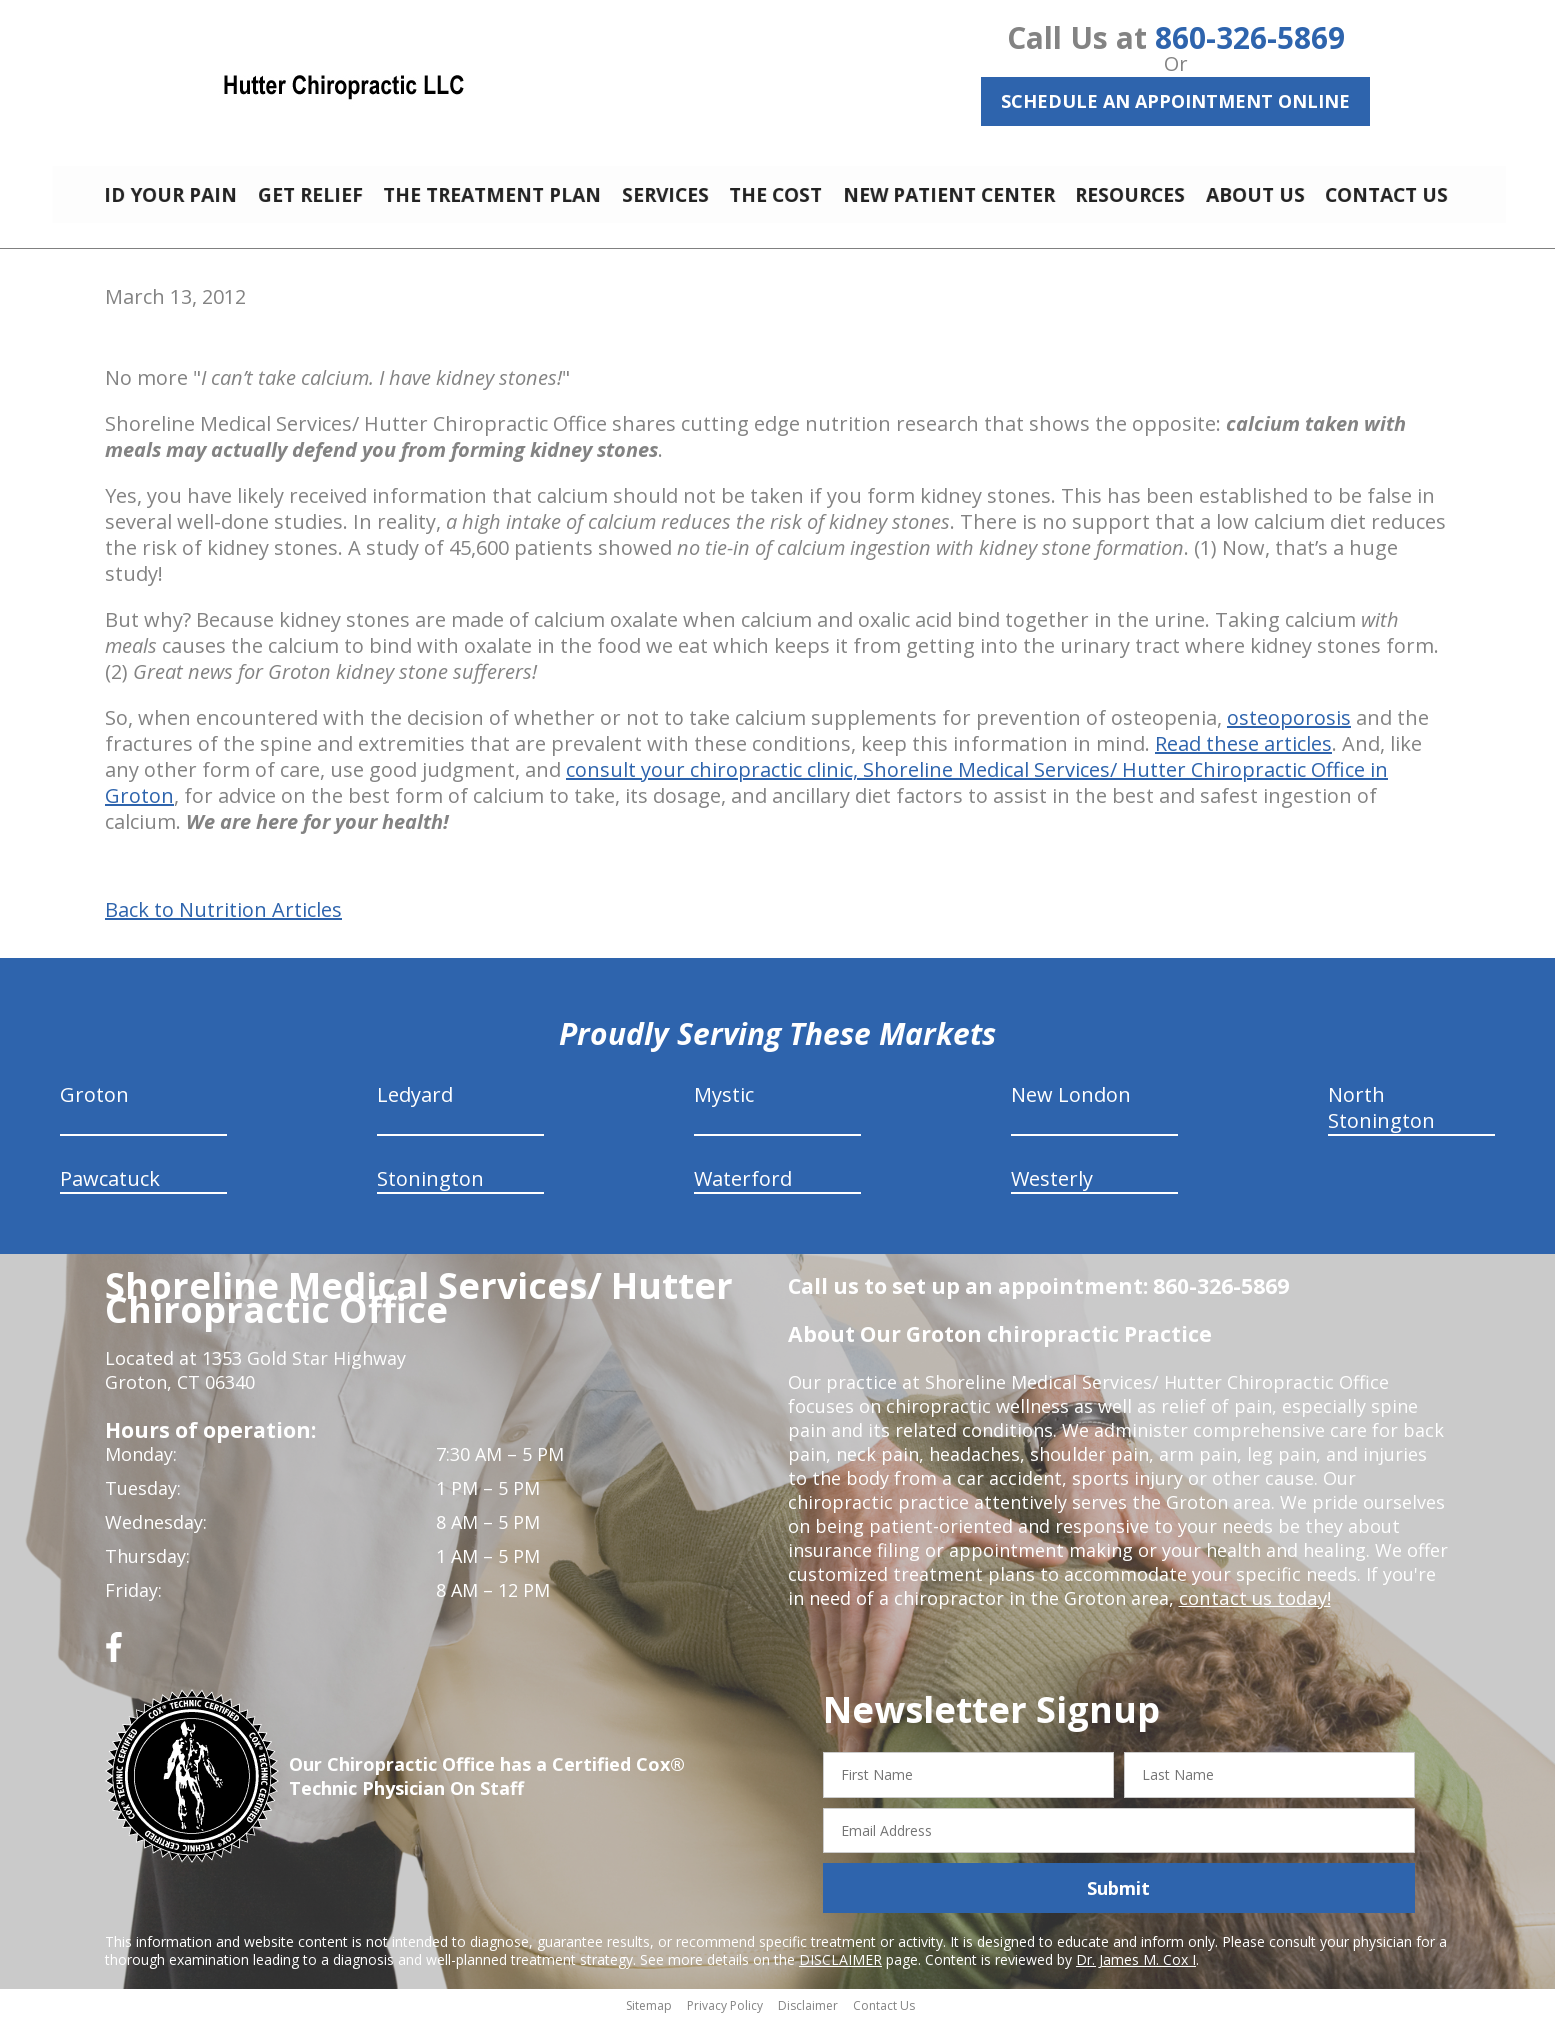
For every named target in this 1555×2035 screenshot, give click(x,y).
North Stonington (1381, 1122)
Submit (1118, 1903)
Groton (94, 1109)
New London (1071, 1109)
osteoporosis (1289, 732)
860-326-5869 (1250, 37)
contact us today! (1253, 1613)
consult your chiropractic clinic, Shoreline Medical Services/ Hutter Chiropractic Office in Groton (746, 797)
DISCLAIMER (840, 1974)
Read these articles (1243, 758)
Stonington (430, 1193)
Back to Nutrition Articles (223, 925)
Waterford (743, 1193)
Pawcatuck (110, 1193)
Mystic (724, 1109)
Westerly (1052, 1193)
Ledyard (415, 1109)
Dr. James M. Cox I (1136, 1974)
